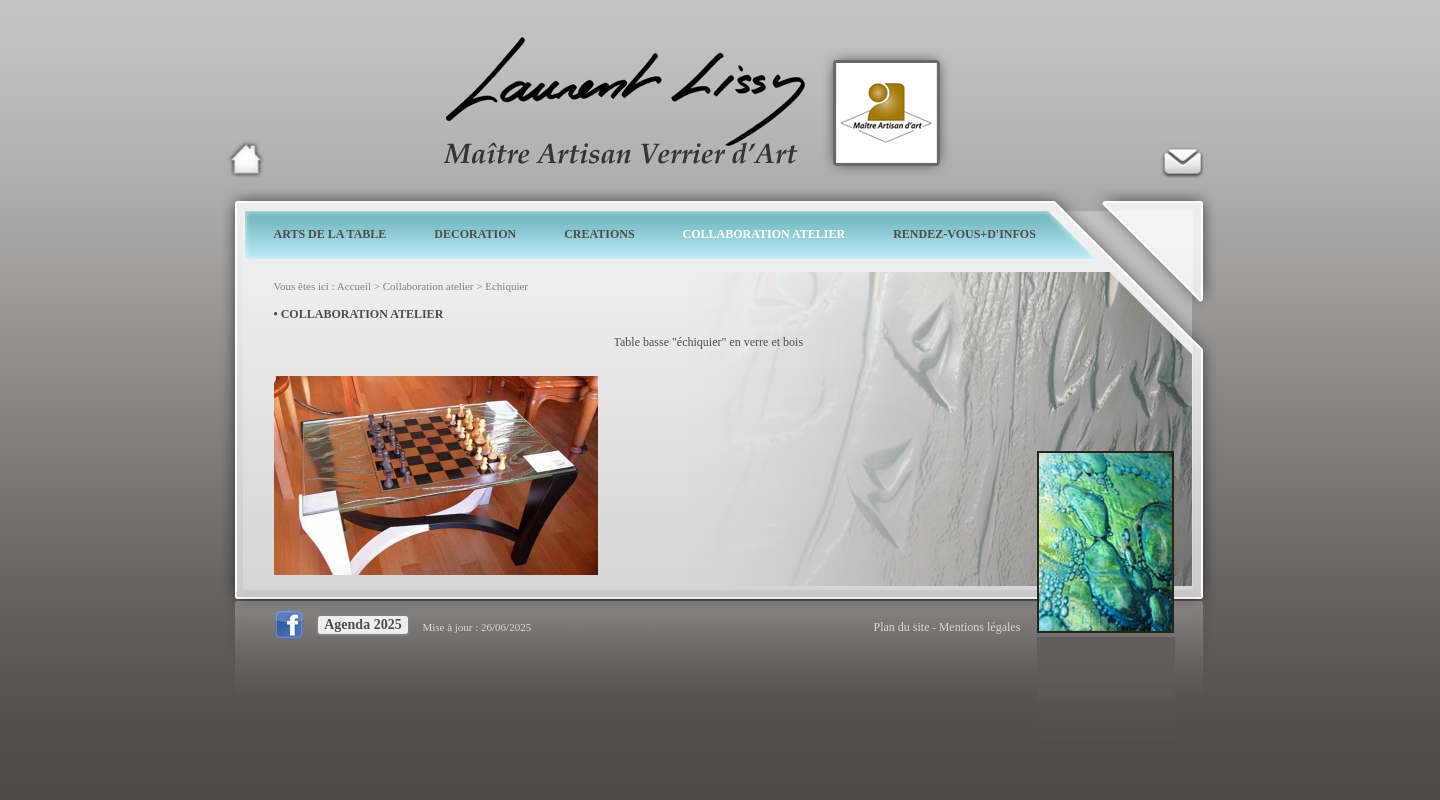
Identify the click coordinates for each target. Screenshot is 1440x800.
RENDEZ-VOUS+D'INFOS (964, 234)
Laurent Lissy (246, 159)
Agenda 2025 (362, 624)
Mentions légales (980, 627)
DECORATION (475, 234)
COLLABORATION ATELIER (764, 234)
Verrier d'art (1182, 159)
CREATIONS (599, 234)
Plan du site (902, 627)
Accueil (354, 286)
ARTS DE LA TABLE (330, 234)
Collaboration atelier (428, 286)
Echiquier (506, 286)
